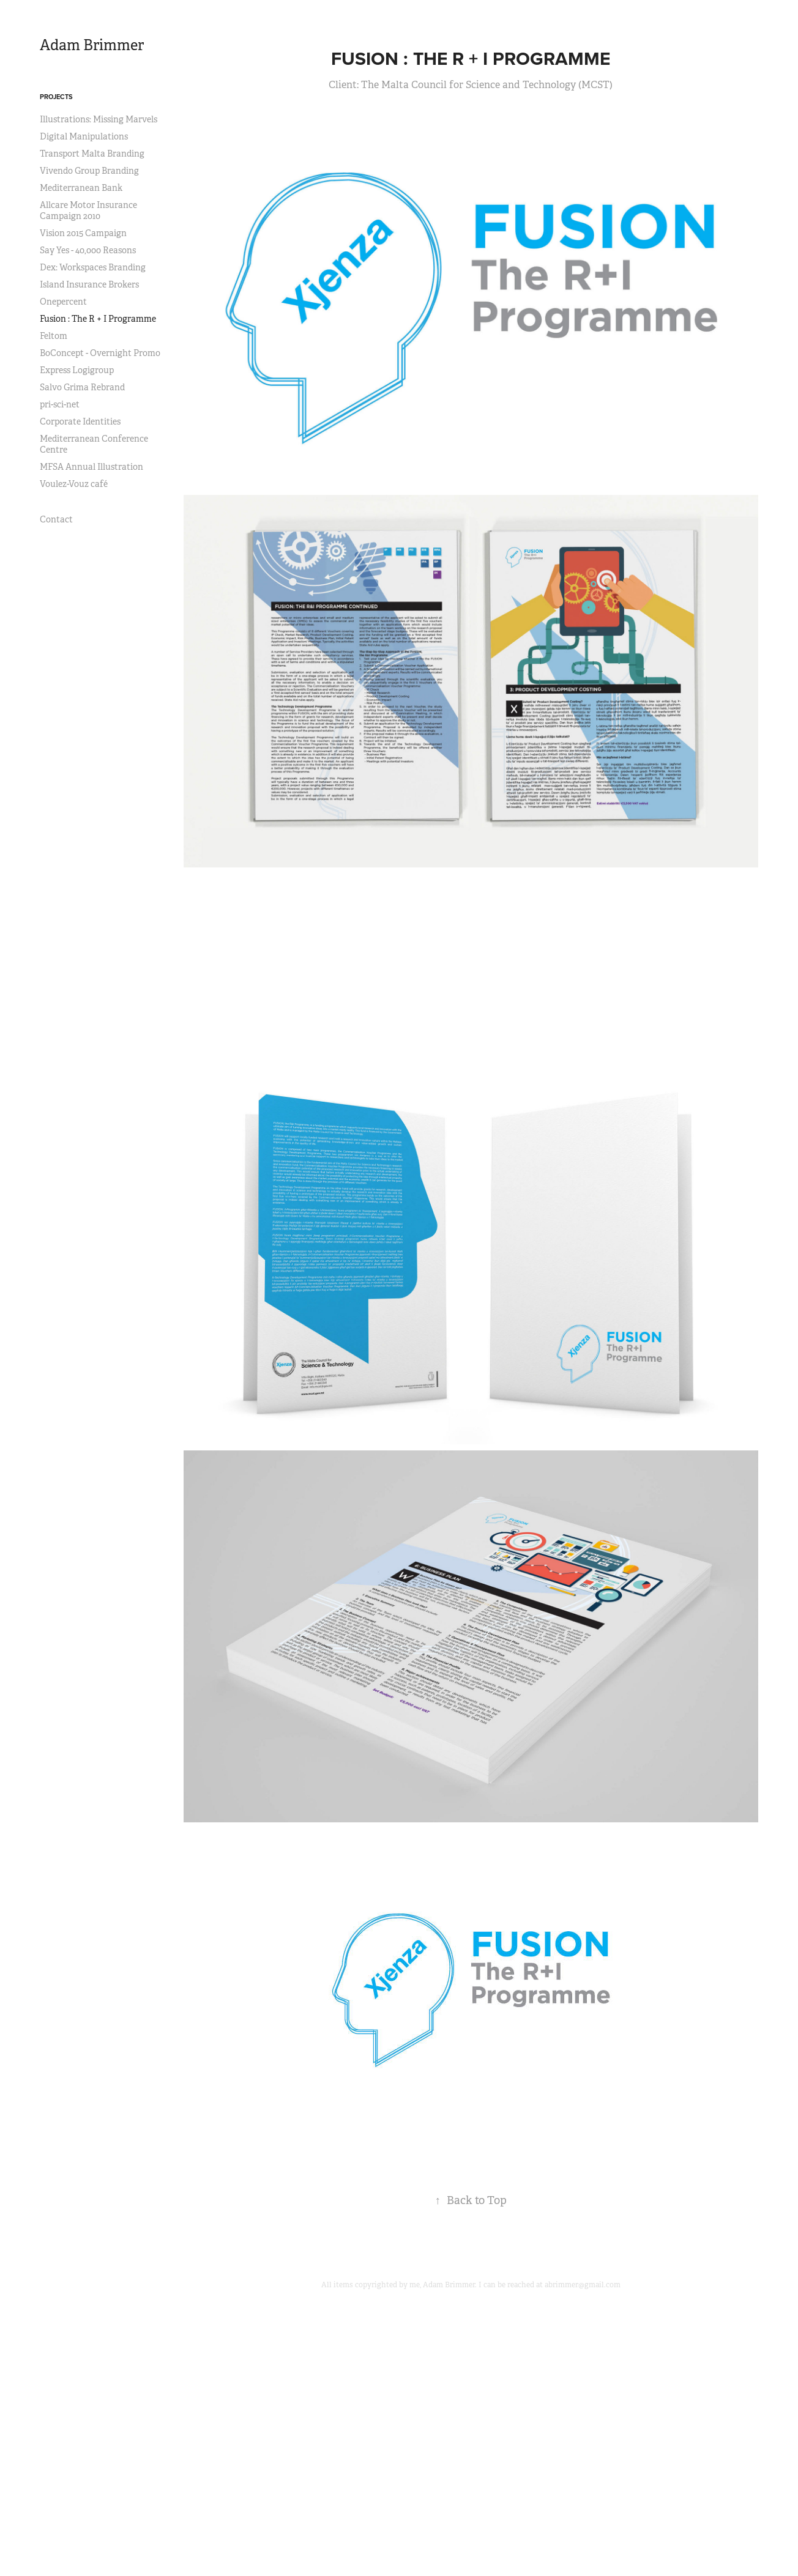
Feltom (53, 335)
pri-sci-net (60, 404)
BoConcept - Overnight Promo (100, 352)
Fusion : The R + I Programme (98, 318)
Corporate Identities (80, 421)
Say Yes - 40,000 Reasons (88, 250)
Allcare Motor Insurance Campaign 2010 (88, 210)
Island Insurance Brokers (89, 284)
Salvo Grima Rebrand (82, 387)
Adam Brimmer (92, 45)
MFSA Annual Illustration (91, 466)
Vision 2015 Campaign (83, 233)
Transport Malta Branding (92, 153)
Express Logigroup (77, 370)
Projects (56, 97)
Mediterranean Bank (81, 187)
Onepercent (63, 301)
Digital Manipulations (84, 136)
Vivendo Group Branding (89, 170)
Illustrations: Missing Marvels (98, 119)
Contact (56, 519)
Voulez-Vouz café (74, 483)
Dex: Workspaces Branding (93, 267)
